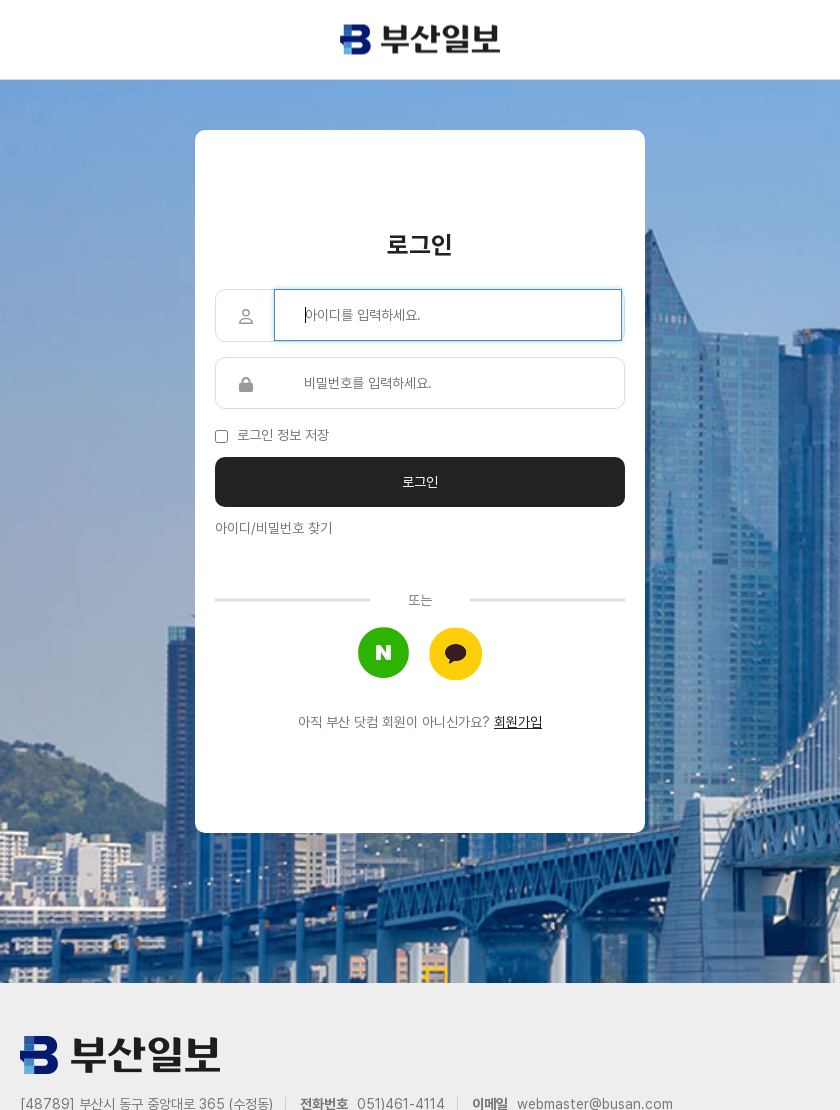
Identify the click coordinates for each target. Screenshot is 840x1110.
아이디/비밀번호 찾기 (273, 528)
